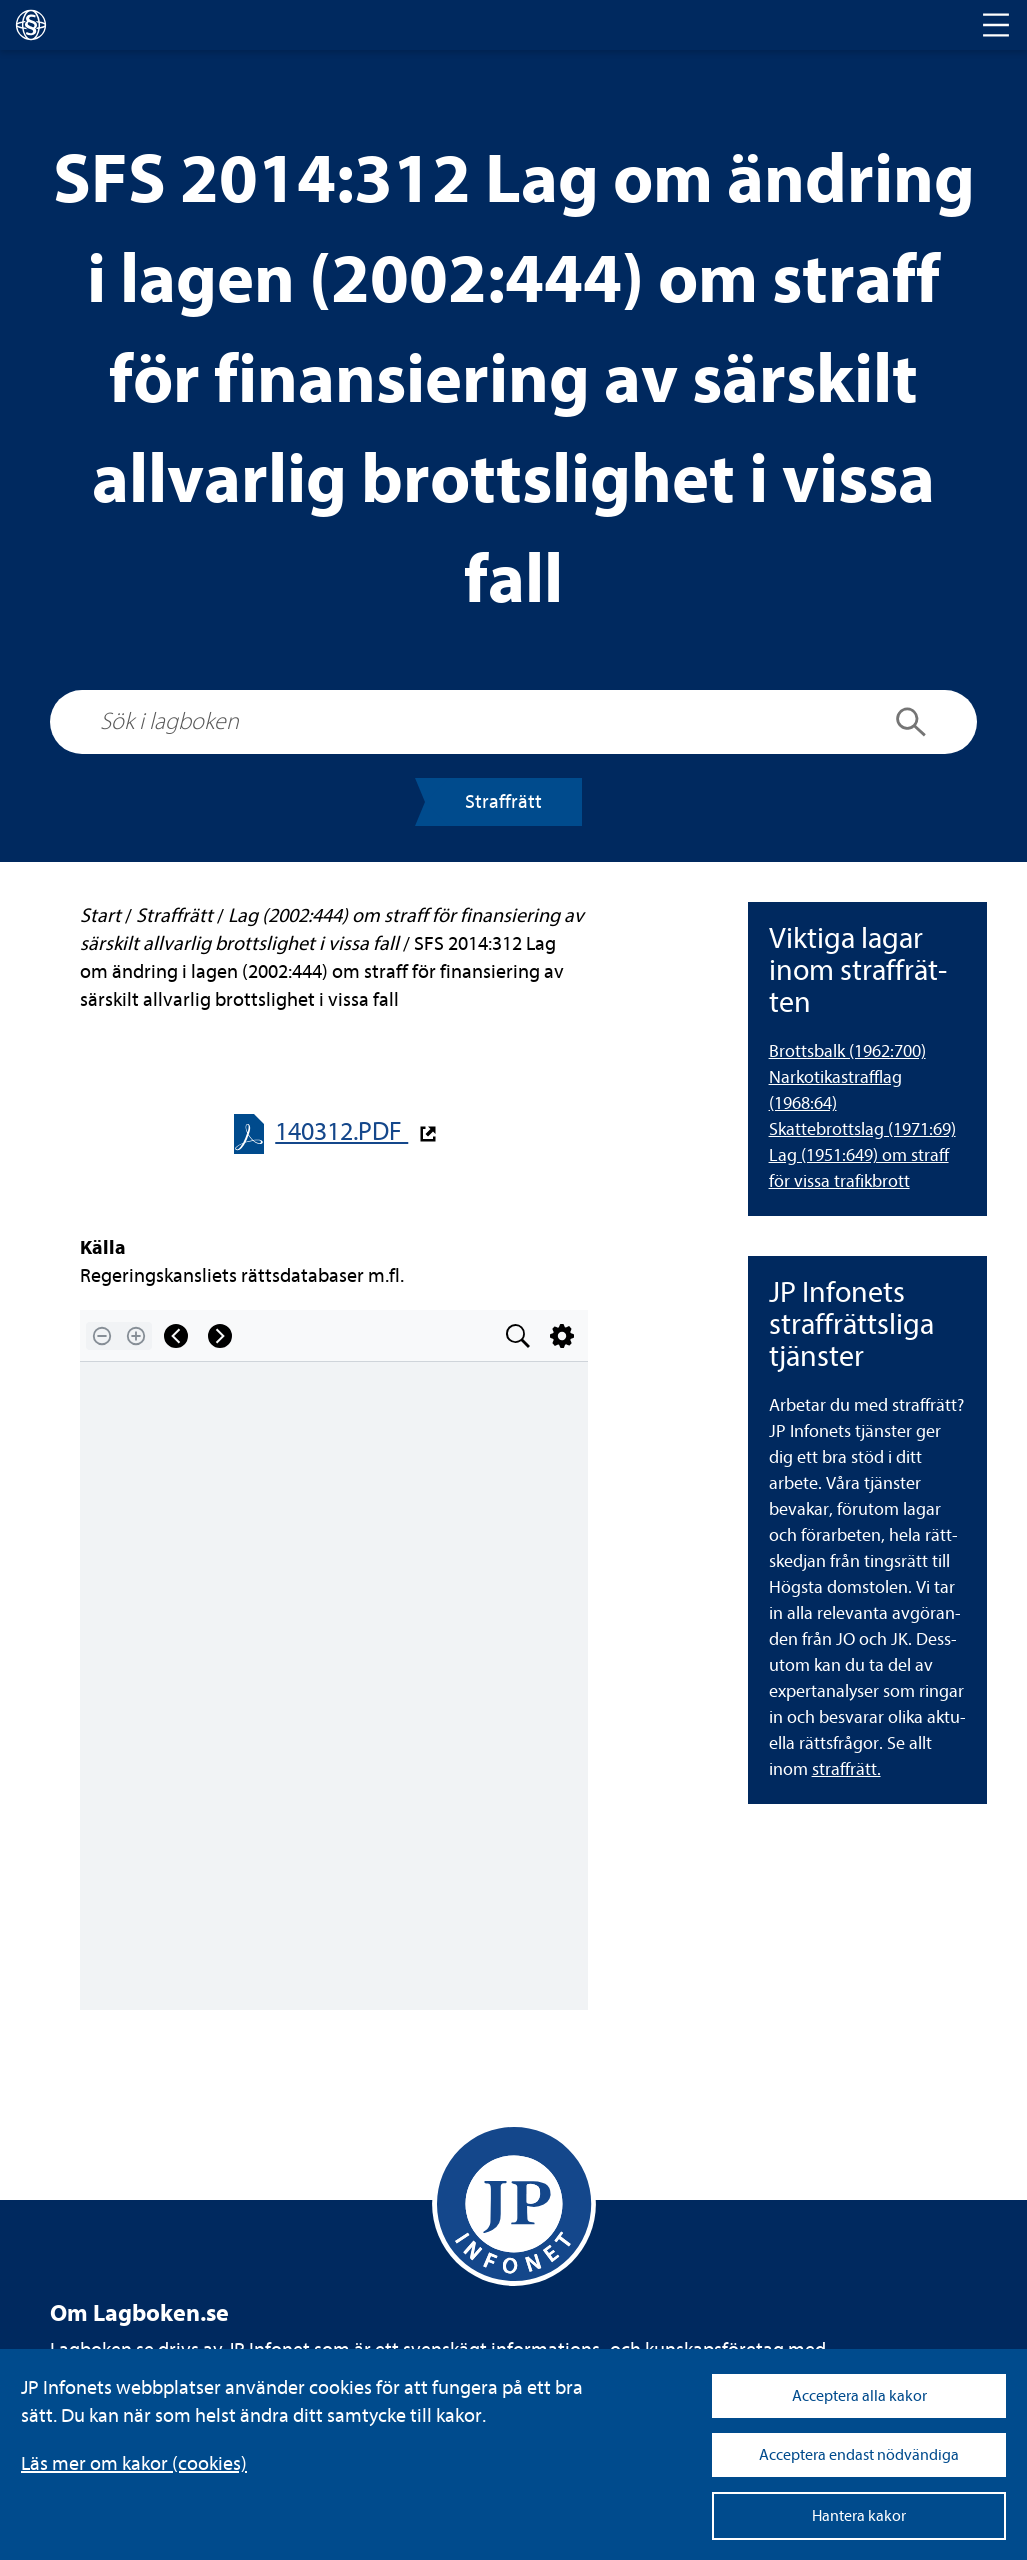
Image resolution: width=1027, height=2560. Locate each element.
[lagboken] (31, 25)
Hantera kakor (859, 2516)
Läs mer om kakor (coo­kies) (134, 2463)
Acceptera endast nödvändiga (859, 2455)
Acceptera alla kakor (859, 2396)
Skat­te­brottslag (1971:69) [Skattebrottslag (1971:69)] (862, 1129)
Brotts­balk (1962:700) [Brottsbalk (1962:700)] (847, 1051)
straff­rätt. (846, 1769)
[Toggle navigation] (996, 25)
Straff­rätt (503, 801)
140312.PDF (341, 1131)
